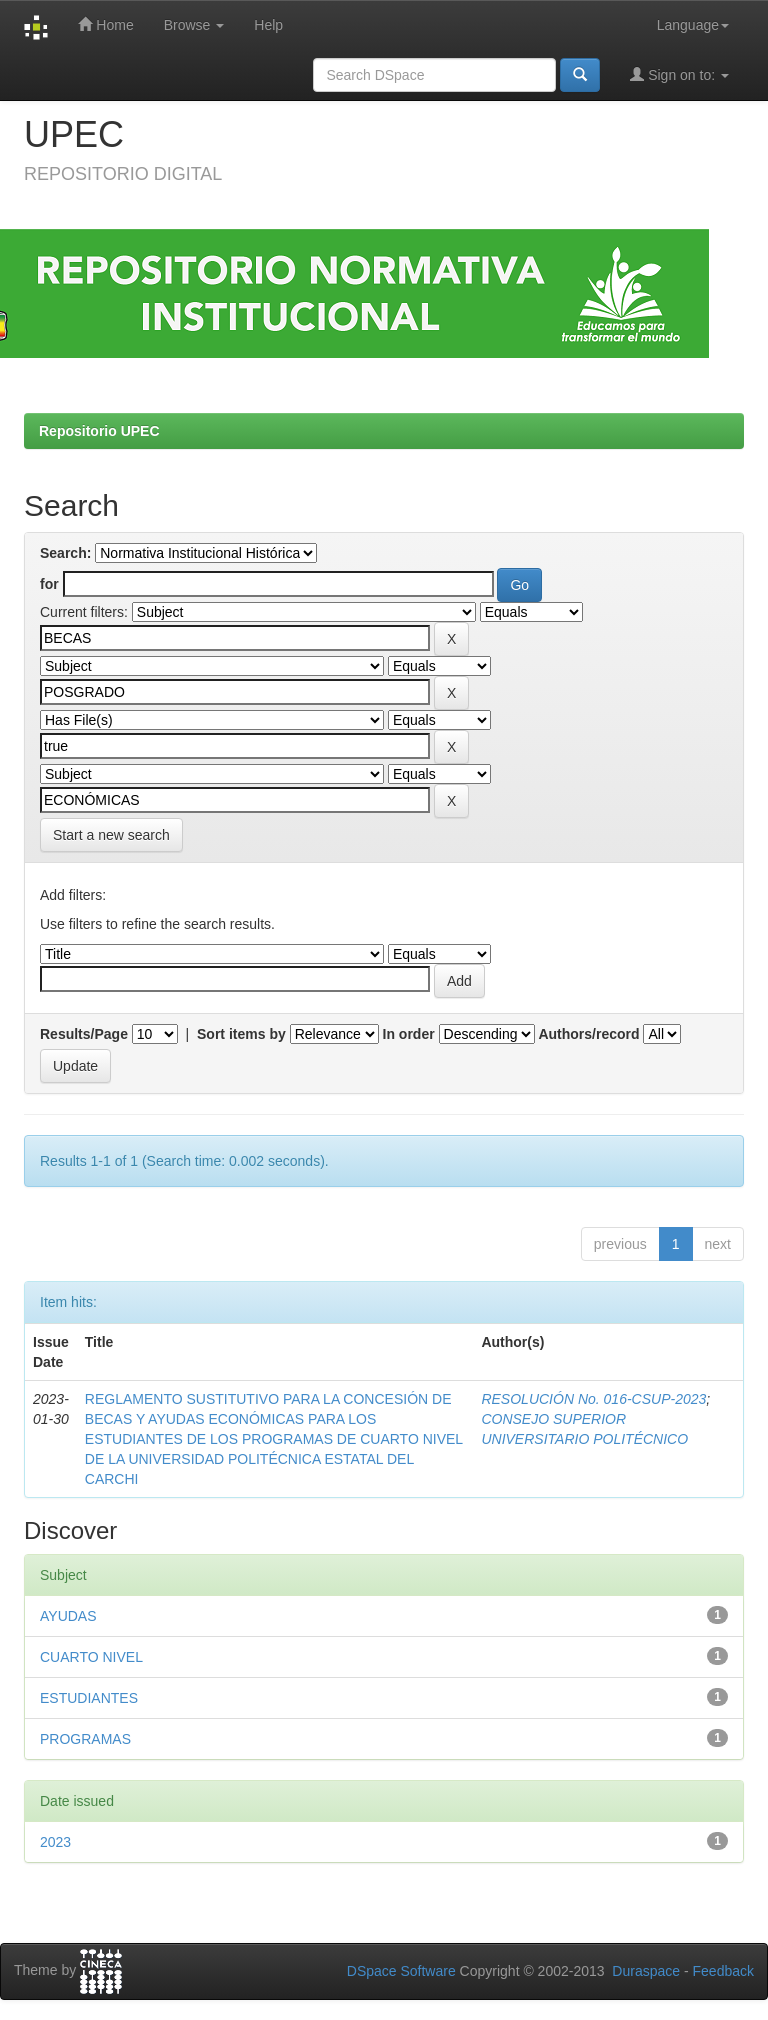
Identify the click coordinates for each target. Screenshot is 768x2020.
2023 (55, 1842)
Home (105, 24)
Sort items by (241, 1034)
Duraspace (646, 1971)
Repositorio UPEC (99, 431)
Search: (65, 553)
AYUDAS (68, 1616)
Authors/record (588, 1034)
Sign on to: (679, 74)
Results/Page (84, 1034)
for (49, 584)
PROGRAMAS (85, 1739)
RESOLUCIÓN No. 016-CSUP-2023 (593, 1399)
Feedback (723, 1971)
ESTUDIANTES (89, 1698)
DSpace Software (401, 1971)
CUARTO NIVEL (91, 1657)
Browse (194, 25)
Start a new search (111, 835)
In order (409, 1034)
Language (693, 25)
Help (268, 25)
